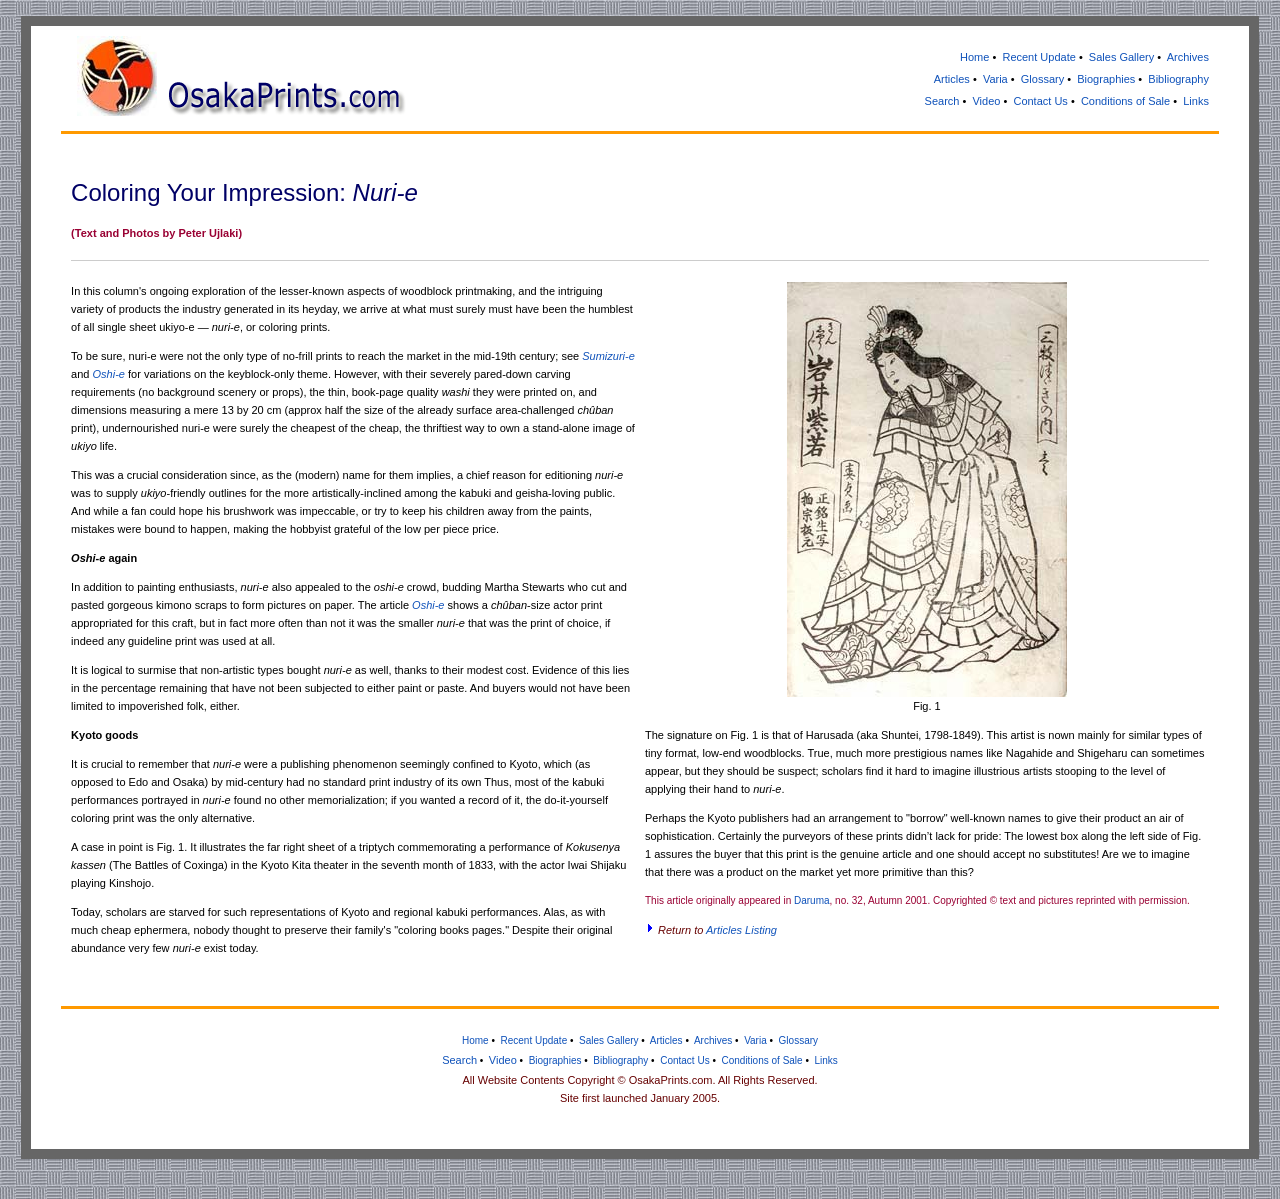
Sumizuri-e (608, 356)
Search (942, 101)
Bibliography (1178, 79)
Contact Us (1040, 101)
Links (1196, 101)
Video (986, 101)
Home (974, 57)
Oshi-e (109, 374)
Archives (1188, 57)
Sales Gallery (1121, 57)
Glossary (1042, 79)
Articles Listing (741, 930)
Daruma (812, 900)
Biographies (1106, 79)
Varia (995, 79)
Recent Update (1038, 57)
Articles (952, 79)
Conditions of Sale (1125, 101)
